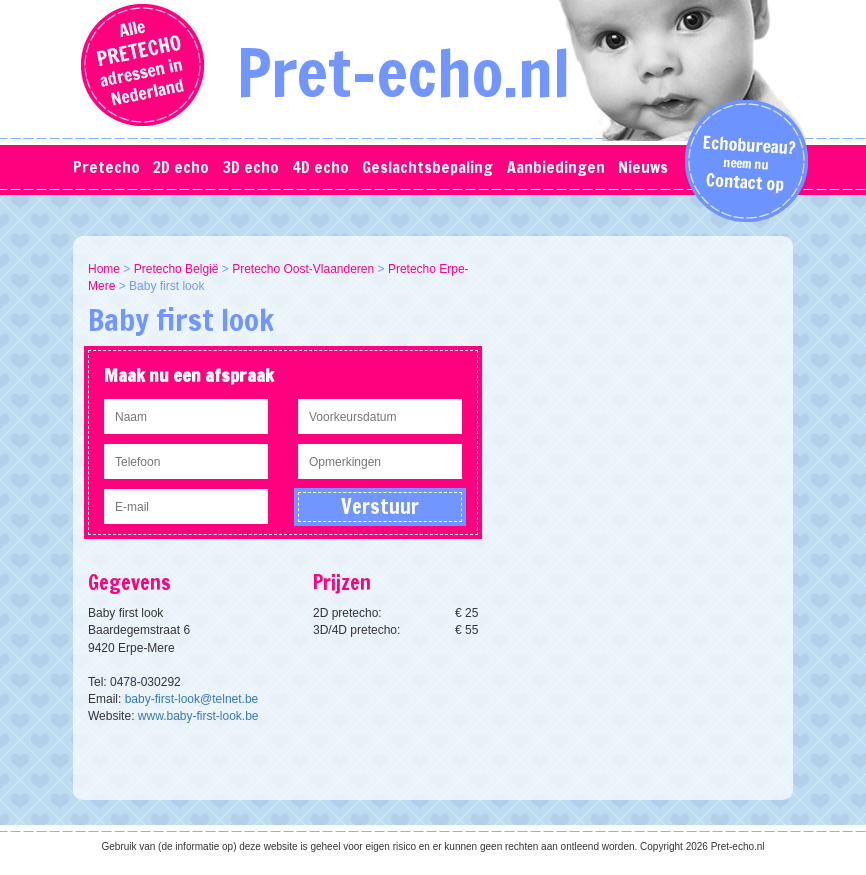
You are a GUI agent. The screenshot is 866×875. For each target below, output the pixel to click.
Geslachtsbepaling (427, 167)
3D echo (251, 167)
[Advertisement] (643, 386)
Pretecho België (176, 269)
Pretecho (106, 167)
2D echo (181, 167)
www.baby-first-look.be (198, 716)
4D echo (320, 167)
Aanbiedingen (556, 167)
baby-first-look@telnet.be (192, 699)
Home (104, 269)
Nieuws (643, 167)
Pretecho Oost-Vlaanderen (303, 269)
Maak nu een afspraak (189, 375)
